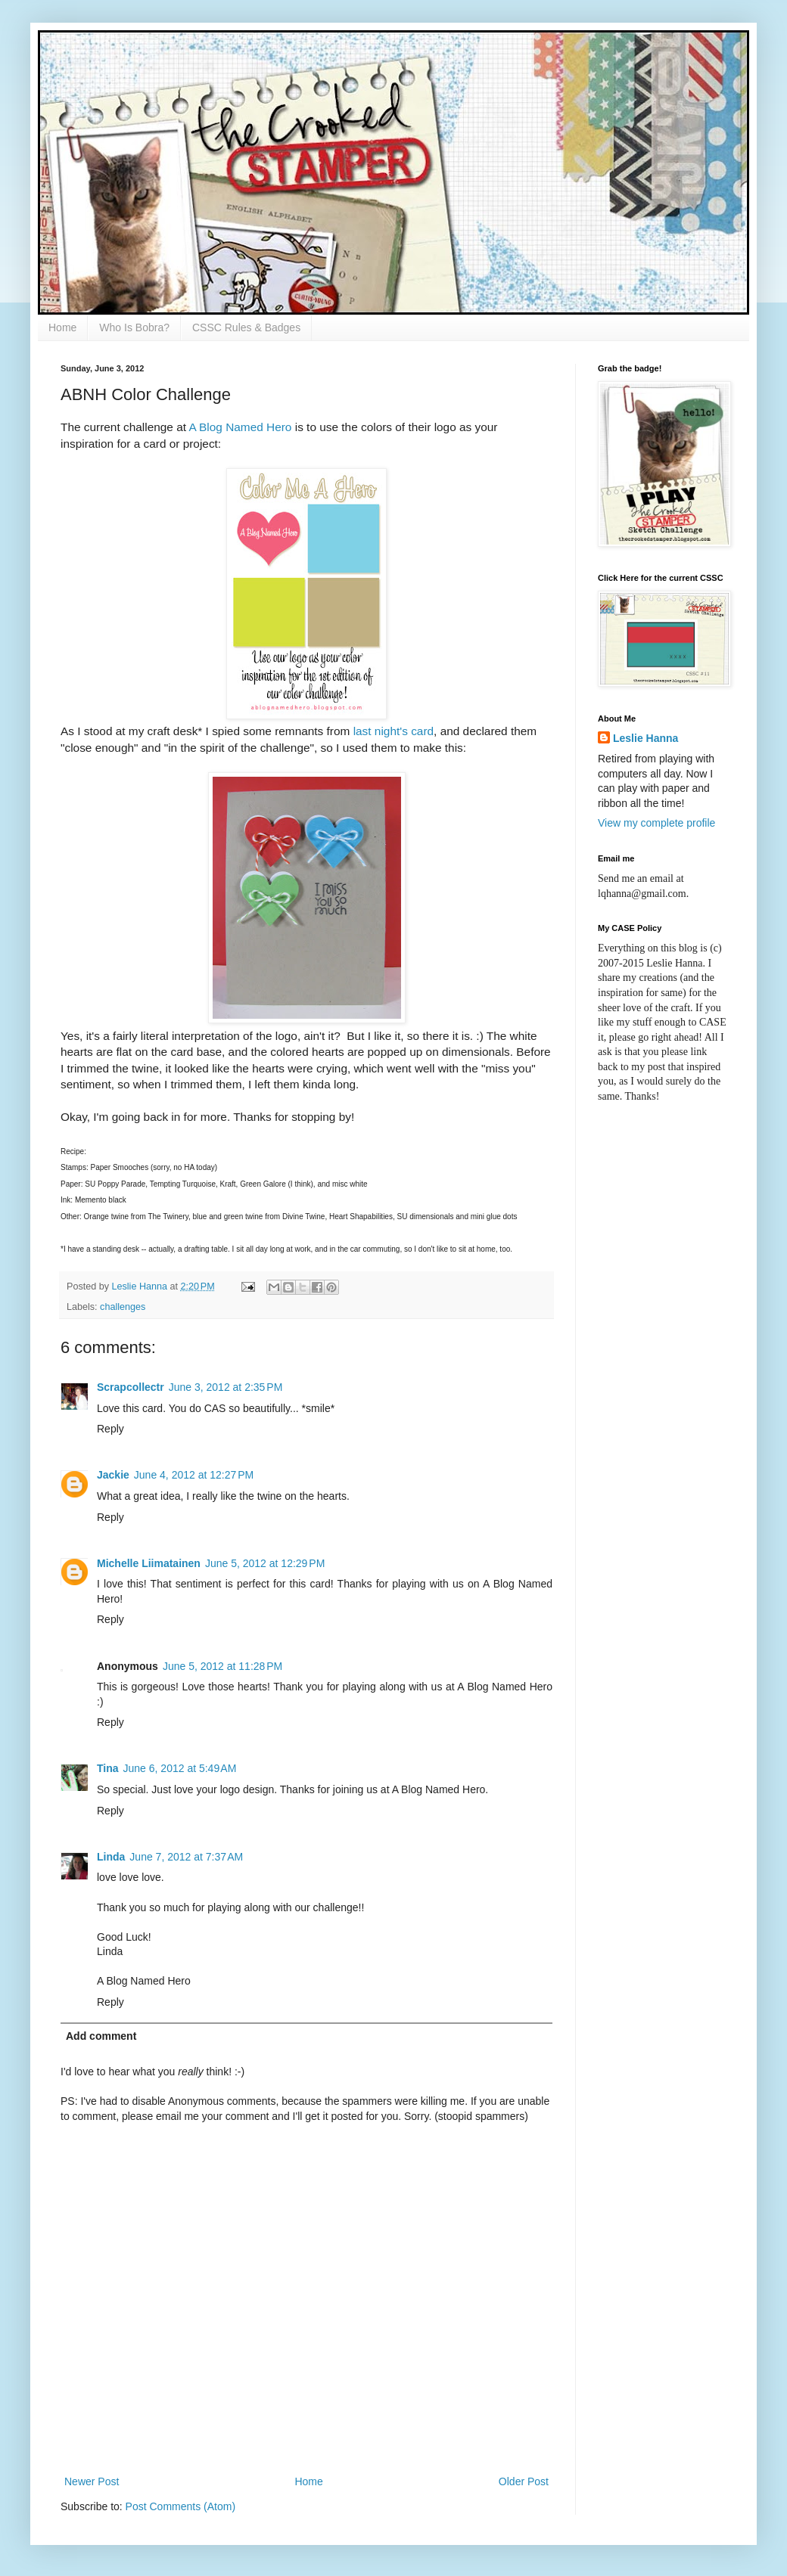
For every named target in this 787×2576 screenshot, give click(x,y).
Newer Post (91, 2481)
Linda (111, 1857)
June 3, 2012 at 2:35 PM (226, 1387)
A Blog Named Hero (239, 427)
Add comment (101, 2036)
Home (62, 327)
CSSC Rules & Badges (246, 327)
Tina (108, 1768)
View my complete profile (656, 823)
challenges (122, 1307)
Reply (110, 1429)
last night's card (393, 731)
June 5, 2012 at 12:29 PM (265, 1563)
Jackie (113, 1475)
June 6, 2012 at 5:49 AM (180, 1768)
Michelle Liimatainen (149, 1563)
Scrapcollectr (130, 1387)
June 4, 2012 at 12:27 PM (194, 1475)
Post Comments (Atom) (180, 2506)
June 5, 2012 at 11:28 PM (222, 1666)
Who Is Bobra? (134, 327)
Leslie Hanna (645, 738)
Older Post (524, 2481)
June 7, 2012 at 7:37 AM (186, 1857)
